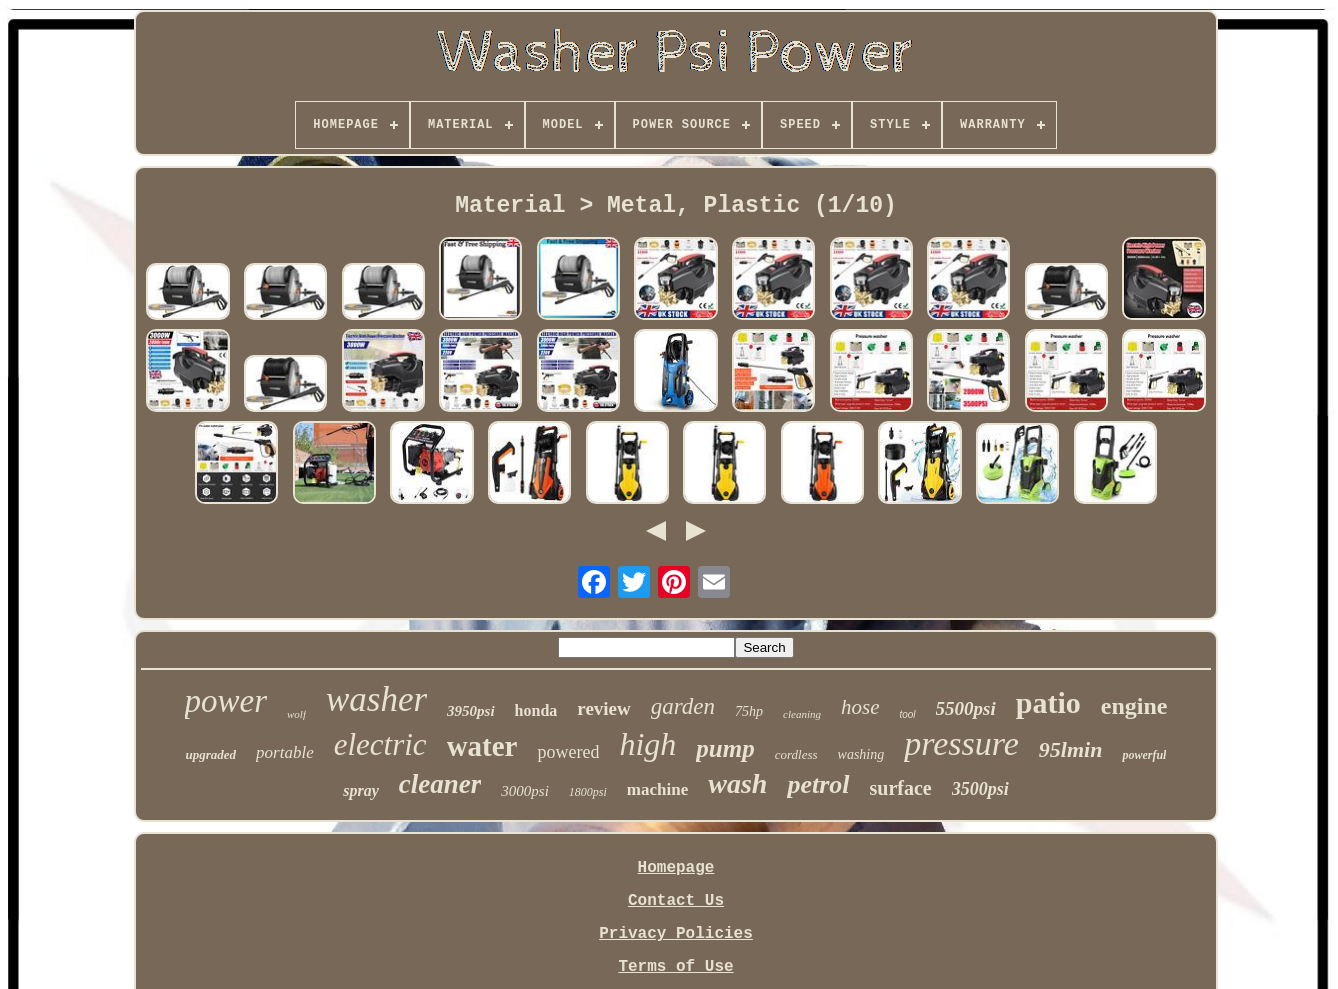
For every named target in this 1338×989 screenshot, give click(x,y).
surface (901, 788)
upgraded (211, 754)
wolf (296, 714)
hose (860, 707)
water (482, 746)
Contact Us (676, 901)
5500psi (966, 708)
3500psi (980, 789)
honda (536, 710)
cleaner (440, 784)
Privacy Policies (676, 934)
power (226, 701)
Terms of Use (675, 967)
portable (285, 752)
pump (725, 748)
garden (683, 706)
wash (737, 783)
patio (1048, 702)
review (603, 708)
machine (657, 789)
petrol (818, 784)
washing (861, 754)
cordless (796, 754)
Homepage (676, 868)
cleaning (802, 714)
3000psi (525, 791)
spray (361, 790)
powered (568, 752)
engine (1134, 706)
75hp (749, 711)
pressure (961, 743)
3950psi (471, 711)
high (647, 744)
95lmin (1071, 749)
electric (380, 744)
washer (376, 699)
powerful (1144, 755)
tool (907, 714)
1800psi (588, 792)
